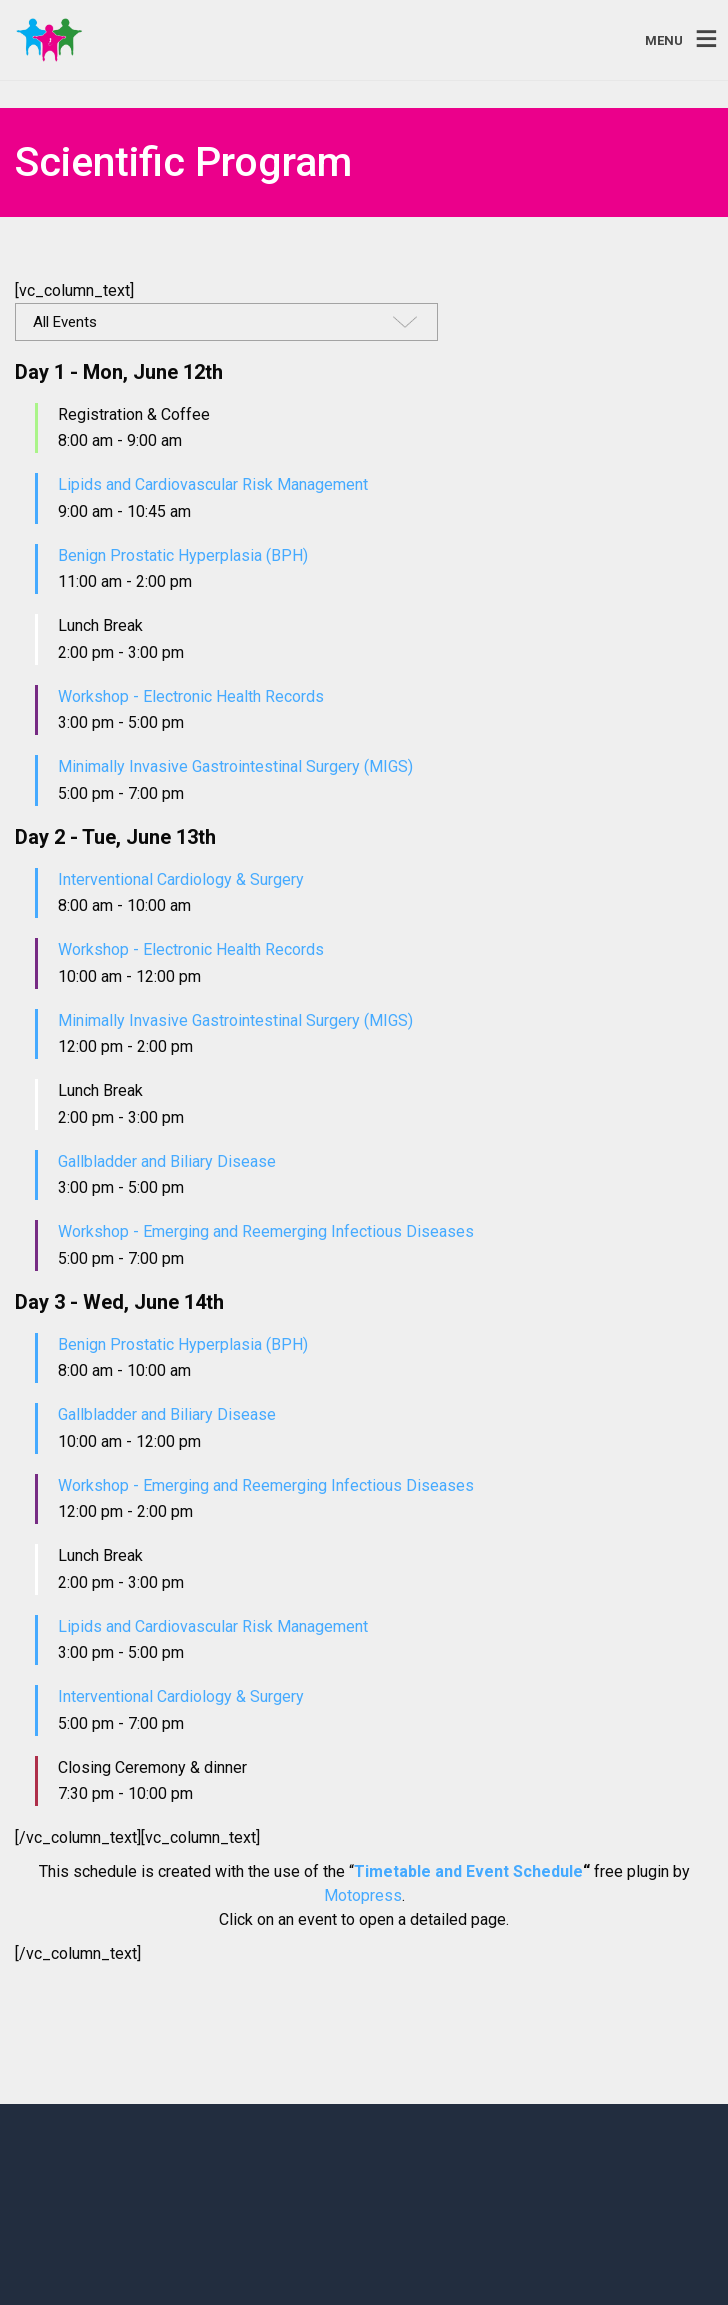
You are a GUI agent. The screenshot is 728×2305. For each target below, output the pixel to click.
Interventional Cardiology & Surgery (181, 879)
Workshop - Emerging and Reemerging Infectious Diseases (266, 1231)
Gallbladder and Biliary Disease (167, 1161)
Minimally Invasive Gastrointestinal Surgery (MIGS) (235, 766)
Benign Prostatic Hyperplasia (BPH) (183, 555)
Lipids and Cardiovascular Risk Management (213, 484)
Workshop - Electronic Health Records (191, 696)
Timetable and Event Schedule (468, 1871)
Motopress (363, 1895)
